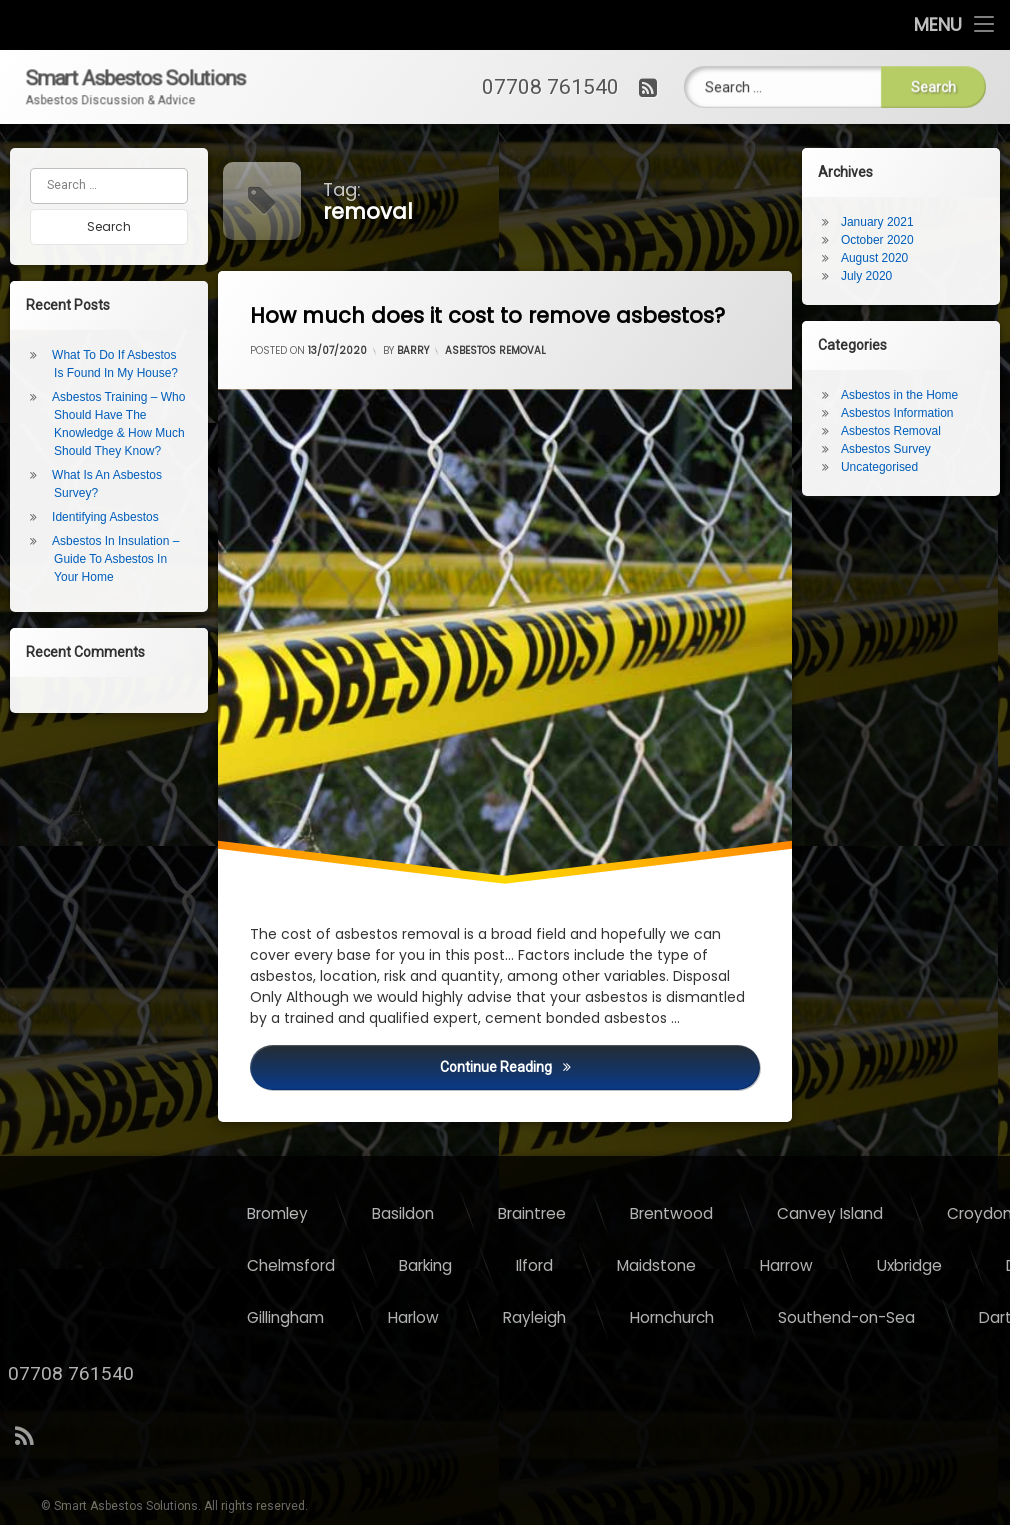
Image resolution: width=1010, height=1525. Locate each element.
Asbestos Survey (894, 449)
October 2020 (885, 240)
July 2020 (874, 276)
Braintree (894, 1213)
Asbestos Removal (496, 351)
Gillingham (647, 1317)
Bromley (639, 1213)
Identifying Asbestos (97, 517)
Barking (787, 1265)
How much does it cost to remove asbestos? (499, 315)
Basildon (765, 1213)
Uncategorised (887, 467)
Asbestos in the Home (907, 395)
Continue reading (607, 1078)
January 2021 (885, 222)
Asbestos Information (905, 413)
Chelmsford (653, 1265)
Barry (415, 357)
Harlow (775, 1317)
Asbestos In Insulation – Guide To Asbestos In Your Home (107, 559)
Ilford (896, 1265)
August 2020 (882, 258)
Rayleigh (896, 1317)
